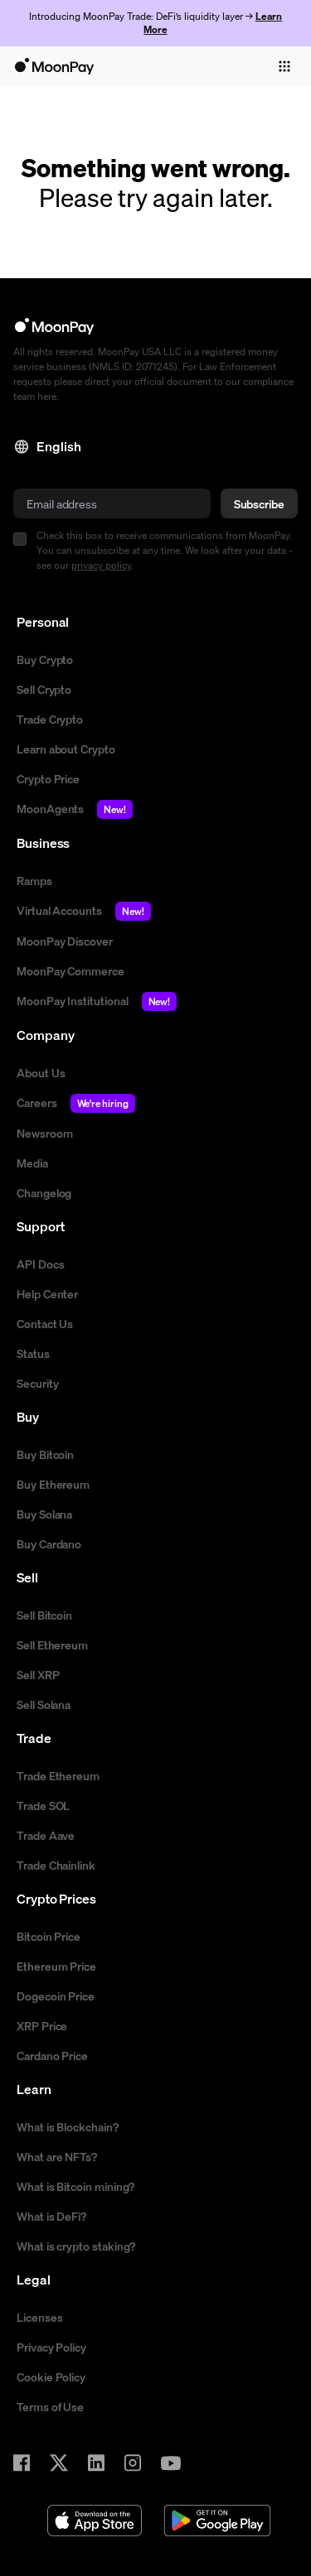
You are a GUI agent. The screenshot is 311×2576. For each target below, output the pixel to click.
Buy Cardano (49, 1543)
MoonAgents (75, 809)
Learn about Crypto (66, 748)
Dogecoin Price (56, 1995)
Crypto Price (48, 778)
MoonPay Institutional (97, 1001)
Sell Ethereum (52, 1644)
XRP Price (42, 2025)
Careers (76, 1103)
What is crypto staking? (76, 2245)
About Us (41, 1072)
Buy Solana (44, 1513)
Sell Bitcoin (44, 1614)
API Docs (40, 1263)
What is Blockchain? (68, 2126)
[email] (112, 503)
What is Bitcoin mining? (75, 2186)
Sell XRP (38, 1674)
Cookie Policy (51, 2376)
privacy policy (101, 565)
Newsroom (44, 1132)
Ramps (34, 880)
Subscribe (259, 503)
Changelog (44, 1192)
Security (37, 1382)
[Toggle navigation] (284, 66)
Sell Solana (43, 1704)
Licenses (39, 2316)
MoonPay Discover (65, 940)
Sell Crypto (44, 688)
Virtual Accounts (84, 911)
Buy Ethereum (53, 1483)
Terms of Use (50, 2406)
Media (32, 1162)
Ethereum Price (56, 1965)
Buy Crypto (45, 659)
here (46, 396)
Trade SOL (43, 1805)
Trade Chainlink (56, 1864)
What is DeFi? (51, 2215)
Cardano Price (52, 2055)
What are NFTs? (57, 2156)
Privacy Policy (51, 2346)
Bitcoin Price (48, 1935)
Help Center (47, 1293)
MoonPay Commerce (70, 970)
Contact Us (45, 1323)
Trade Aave (46, 1834)
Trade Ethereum (58, 1775)
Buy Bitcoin (45, 1454)
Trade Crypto (50, 718)
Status (33, 1353)
